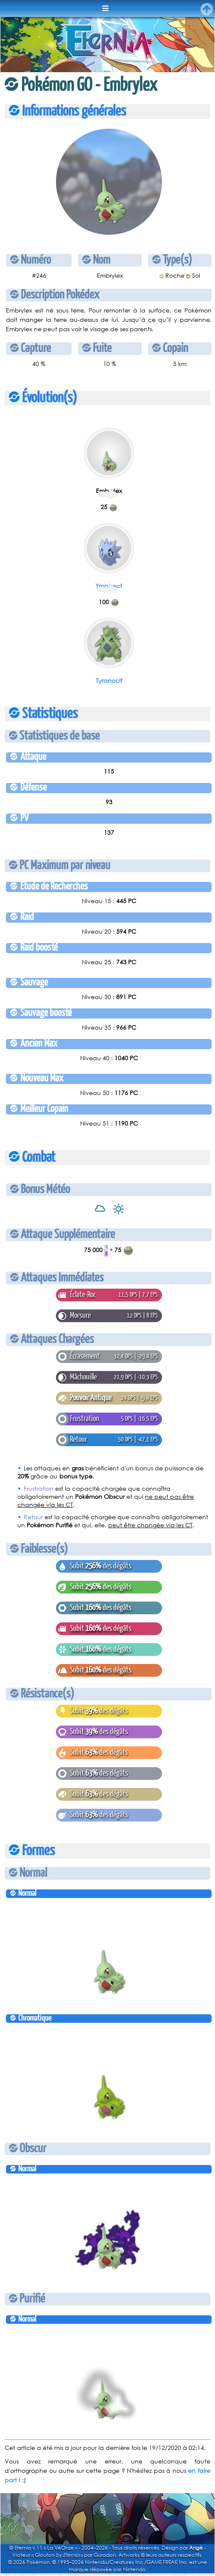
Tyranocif (109, 680)
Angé (196, 2547)
